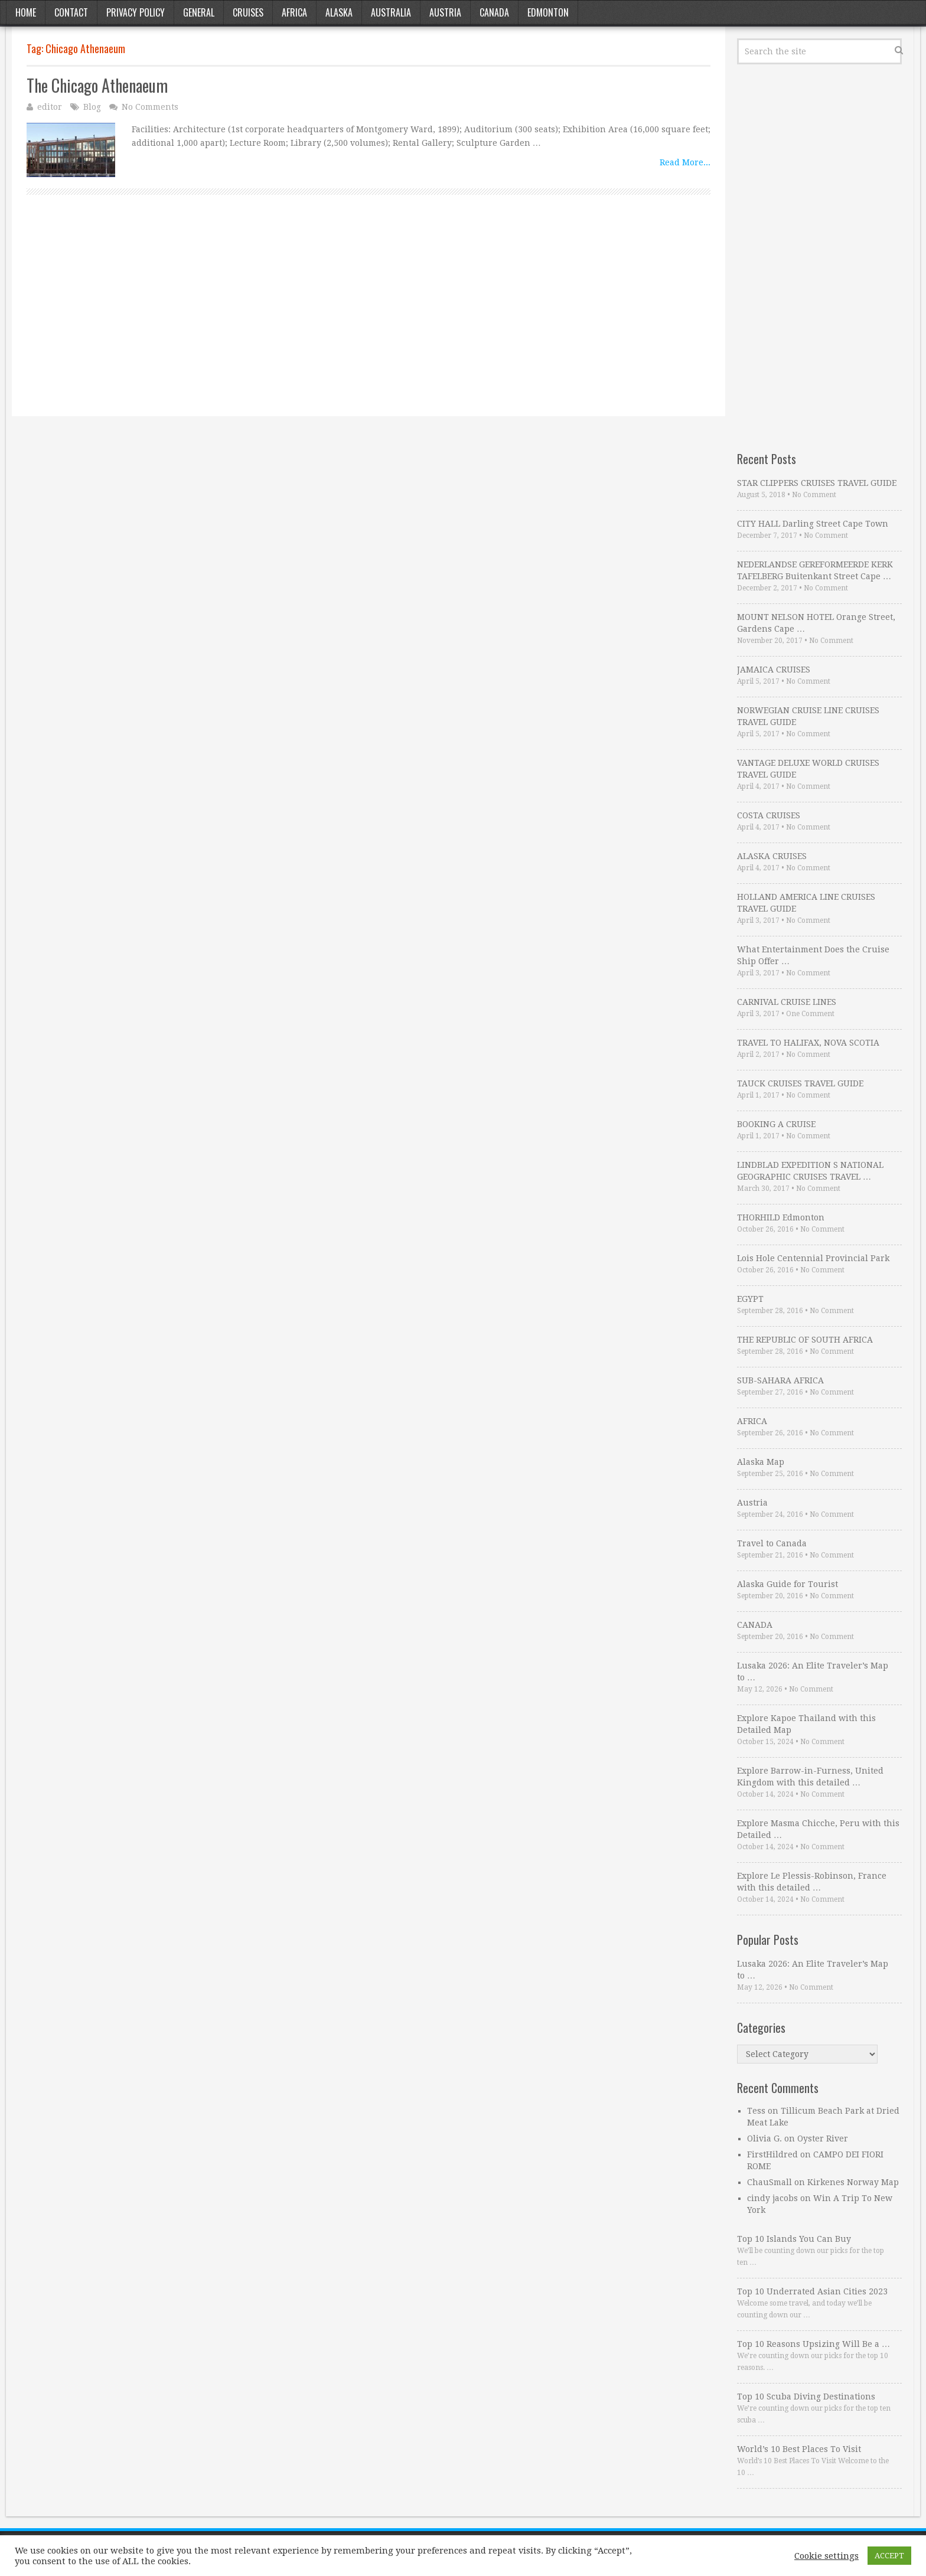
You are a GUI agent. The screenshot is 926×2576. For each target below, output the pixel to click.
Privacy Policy (135, 12)
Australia (391, 12)
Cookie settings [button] (826, 2556)
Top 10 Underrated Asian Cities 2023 (812, 2291)
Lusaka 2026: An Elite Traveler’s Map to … (812, 1671)
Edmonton (548, 12)
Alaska (339, 12)
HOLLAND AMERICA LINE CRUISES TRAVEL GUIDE (806, 902)
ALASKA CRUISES (772, 856)
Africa (294, 12)
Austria (445, 12)
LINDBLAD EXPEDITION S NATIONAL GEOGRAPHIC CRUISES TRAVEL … (810, 1170)
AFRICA (752, 1421)
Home (25, 12)
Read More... (685, 162)
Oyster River (822, 2138)
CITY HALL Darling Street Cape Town (812, 523)
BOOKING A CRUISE (776, 1124)
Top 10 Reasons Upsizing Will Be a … (813, 2344)
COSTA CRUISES (768, 815)
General (198, 12)
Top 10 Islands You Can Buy (794, 2239)
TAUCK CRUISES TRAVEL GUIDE (800, 1083)
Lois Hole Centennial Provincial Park (813, 1258)
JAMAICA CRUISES (773, 669)
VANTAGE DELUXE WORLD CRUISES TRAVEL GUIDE (808, 768)
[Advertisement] (368, 318)
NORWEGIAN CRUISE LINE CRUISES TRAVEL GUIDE (808, 716)
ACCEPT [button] (889, 2555)
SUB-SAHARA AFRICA (780, 1380)
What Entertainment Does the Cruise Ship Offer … (813, 955)
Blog (92, 107)
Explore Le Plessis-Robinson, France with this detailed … (811, 1881)
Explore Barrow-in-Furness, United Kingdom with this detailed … (810, 1776)
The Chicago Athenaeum (97, 85)
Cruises (248, 12)
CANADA (754, 1625)
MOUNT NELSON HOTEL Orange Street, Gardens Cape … (816, 623)
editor (49, 107)
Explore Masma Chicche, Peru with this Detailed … (818, 1829)
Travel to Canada (772, 1543)
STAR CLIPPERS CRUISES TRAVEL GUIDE (816, 483)
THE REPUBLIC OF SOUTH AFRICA (805, 1339)
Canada (494, 12)
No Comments (150, 107)
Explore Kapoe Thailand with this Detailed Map (806, 1724)
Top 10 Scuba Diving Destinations (806, 2396)
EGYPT (750, 1299)
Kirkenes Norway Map (853, 2182)
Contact (71, 12)
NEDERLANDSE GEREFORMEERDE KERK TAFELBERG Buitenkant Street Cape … (815, 570)
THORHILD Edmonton (780, 1217)
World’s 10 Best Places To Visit (799, 2449)
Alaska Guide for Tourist (787, 1584)
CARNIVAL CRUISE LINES (786, 1002)
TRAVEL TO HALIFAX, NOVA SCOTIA (808, 1042)
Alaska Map (760, 1462)
